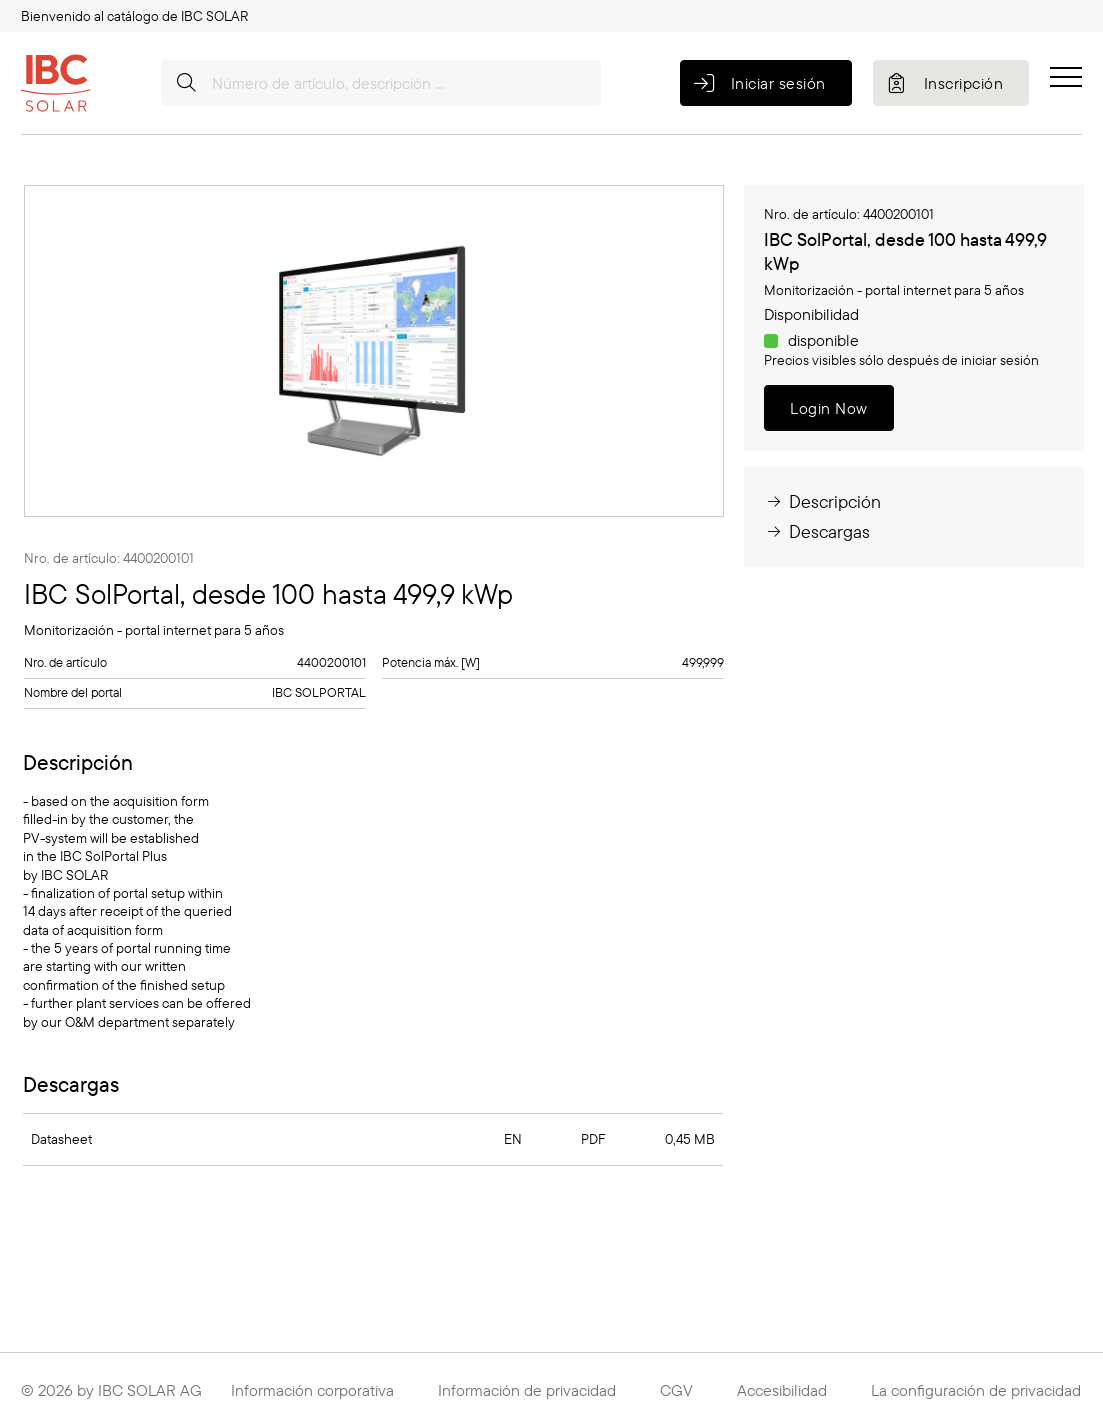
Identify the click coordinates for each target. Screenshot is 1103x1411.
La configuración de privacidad (976, 1390)
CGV (676, 1390)
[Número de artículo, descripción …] (381, 83)
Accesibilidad (782, 1390)
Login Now (828, 408)
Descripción (822, 501)
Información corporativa (312, 1390)
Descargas (817, 531)
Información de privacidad (527, 1390)
